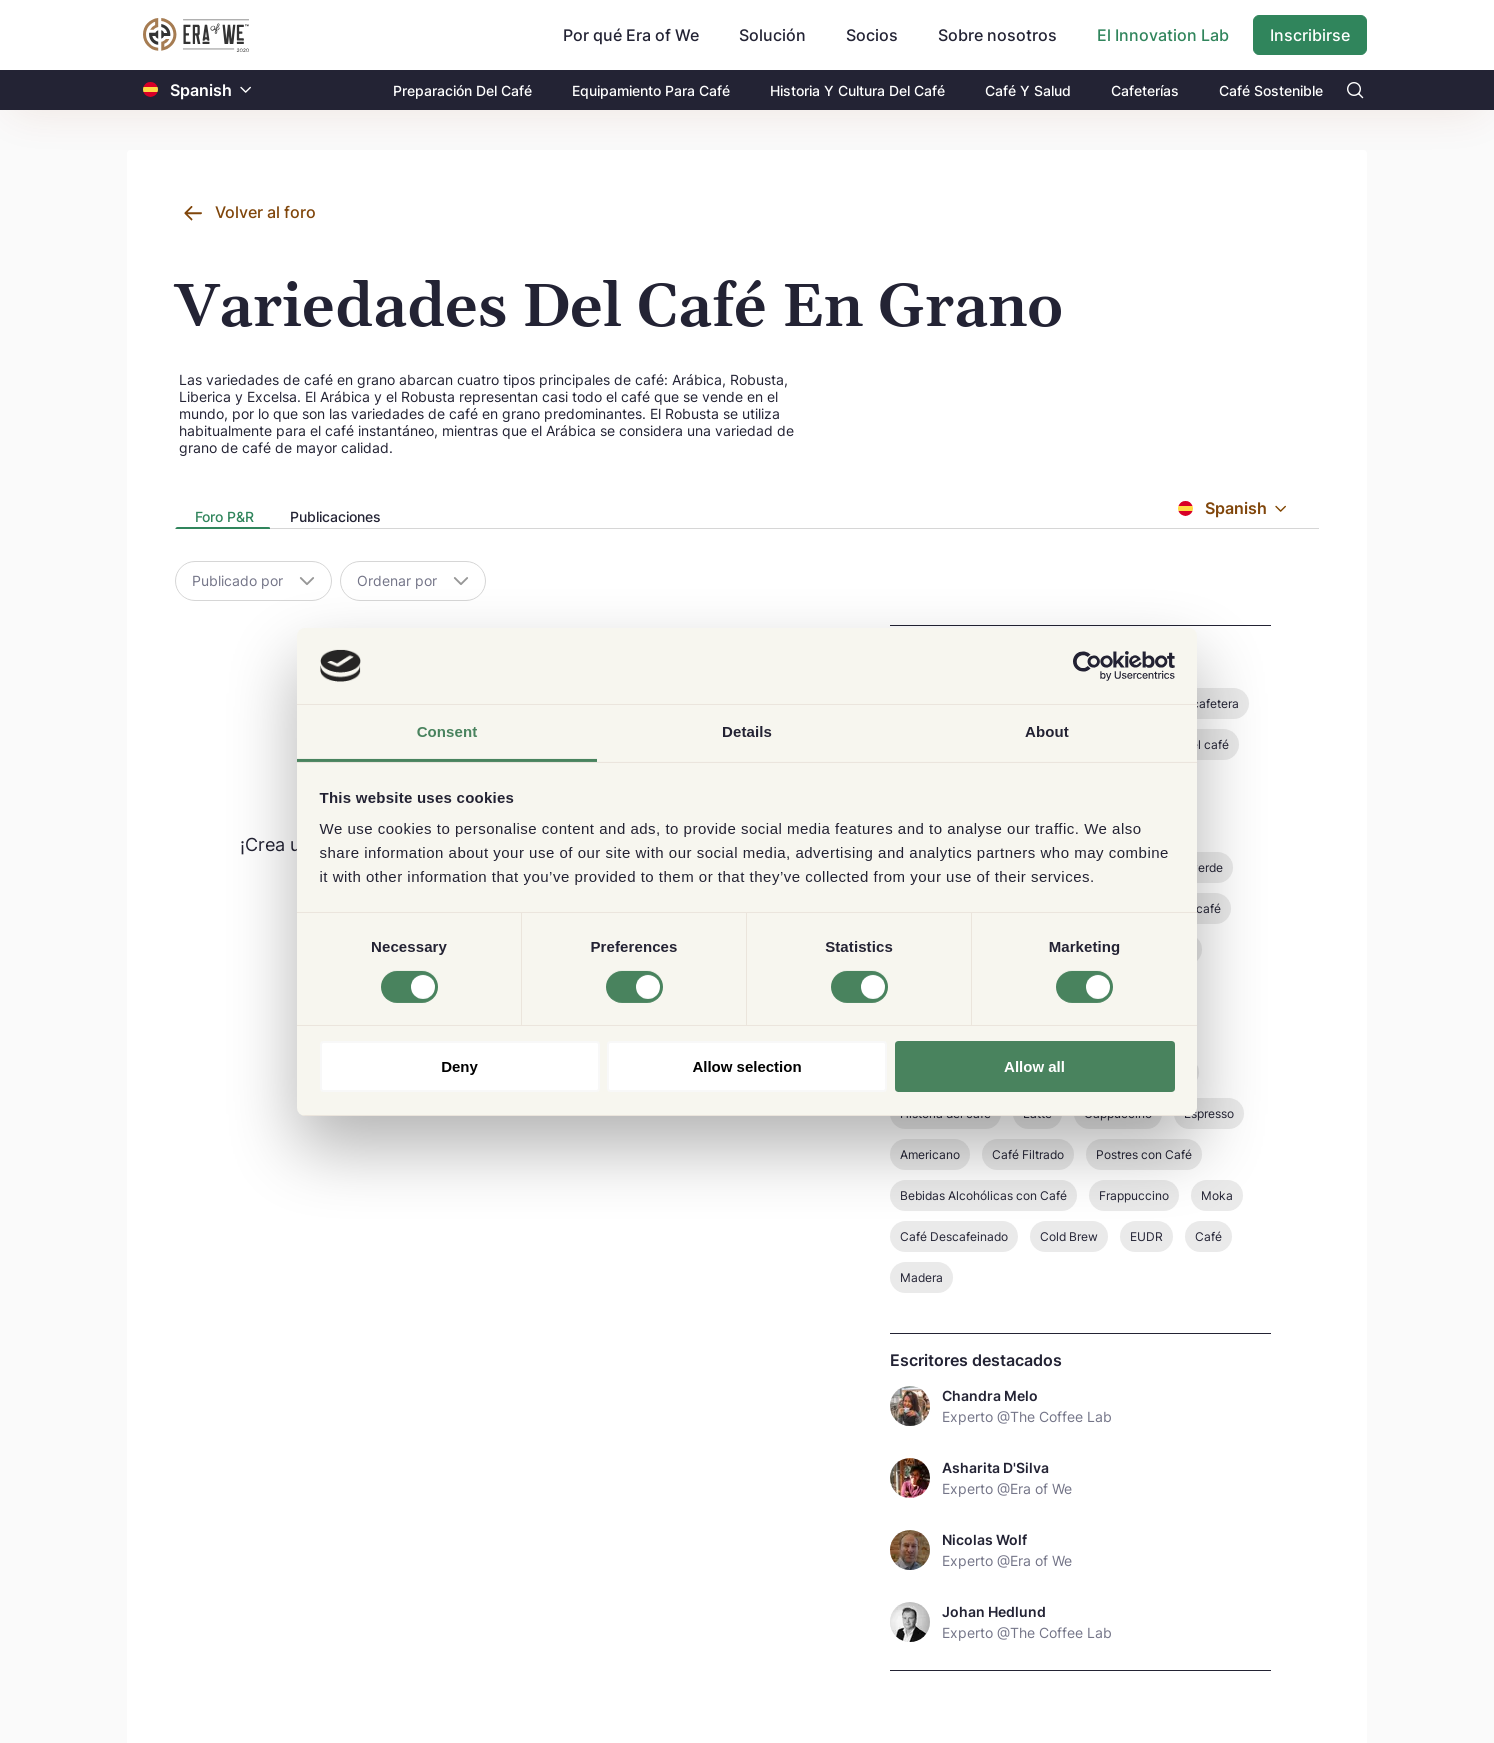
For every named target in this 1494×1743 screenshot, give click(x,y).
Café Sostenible (1271, 90)
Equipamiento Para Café (651, 90)
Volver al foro (265, 212)
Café (1208, 1236)
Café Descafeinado (954, 1236)
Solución (772, 35)
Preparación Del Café (462, 90)
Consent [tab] (447, 731)
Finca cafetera (1198, 703)
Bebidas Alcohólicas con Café (983, 1195)
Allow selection (746, 1066)
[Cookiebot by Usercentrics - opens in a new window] (1087, 666)
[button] (246, 90)
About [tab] (1047, 731)
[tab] (222, 518)
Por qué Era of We (631, 35)
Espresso (1209, 1113)
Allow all (1034, 1066)
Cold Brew (1069, 1236)
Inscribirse (1310, 35)
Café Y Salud (1028, 90)
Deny (459, 1066)
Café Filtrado (1028, 1154)
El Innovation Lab (1163, 35)
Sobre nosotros (997, 35)
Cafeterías (1145, 90)
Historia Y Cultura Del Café (857, 90)
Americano (930, 1154)
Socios (872, 35)
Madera (921, 1277)
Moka (1217, 1195)
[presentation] (222, 518)
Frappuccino (1134, 1195)
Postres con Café (1144, 1154)
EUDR (1146, 1236)
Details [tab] (747, 731)
